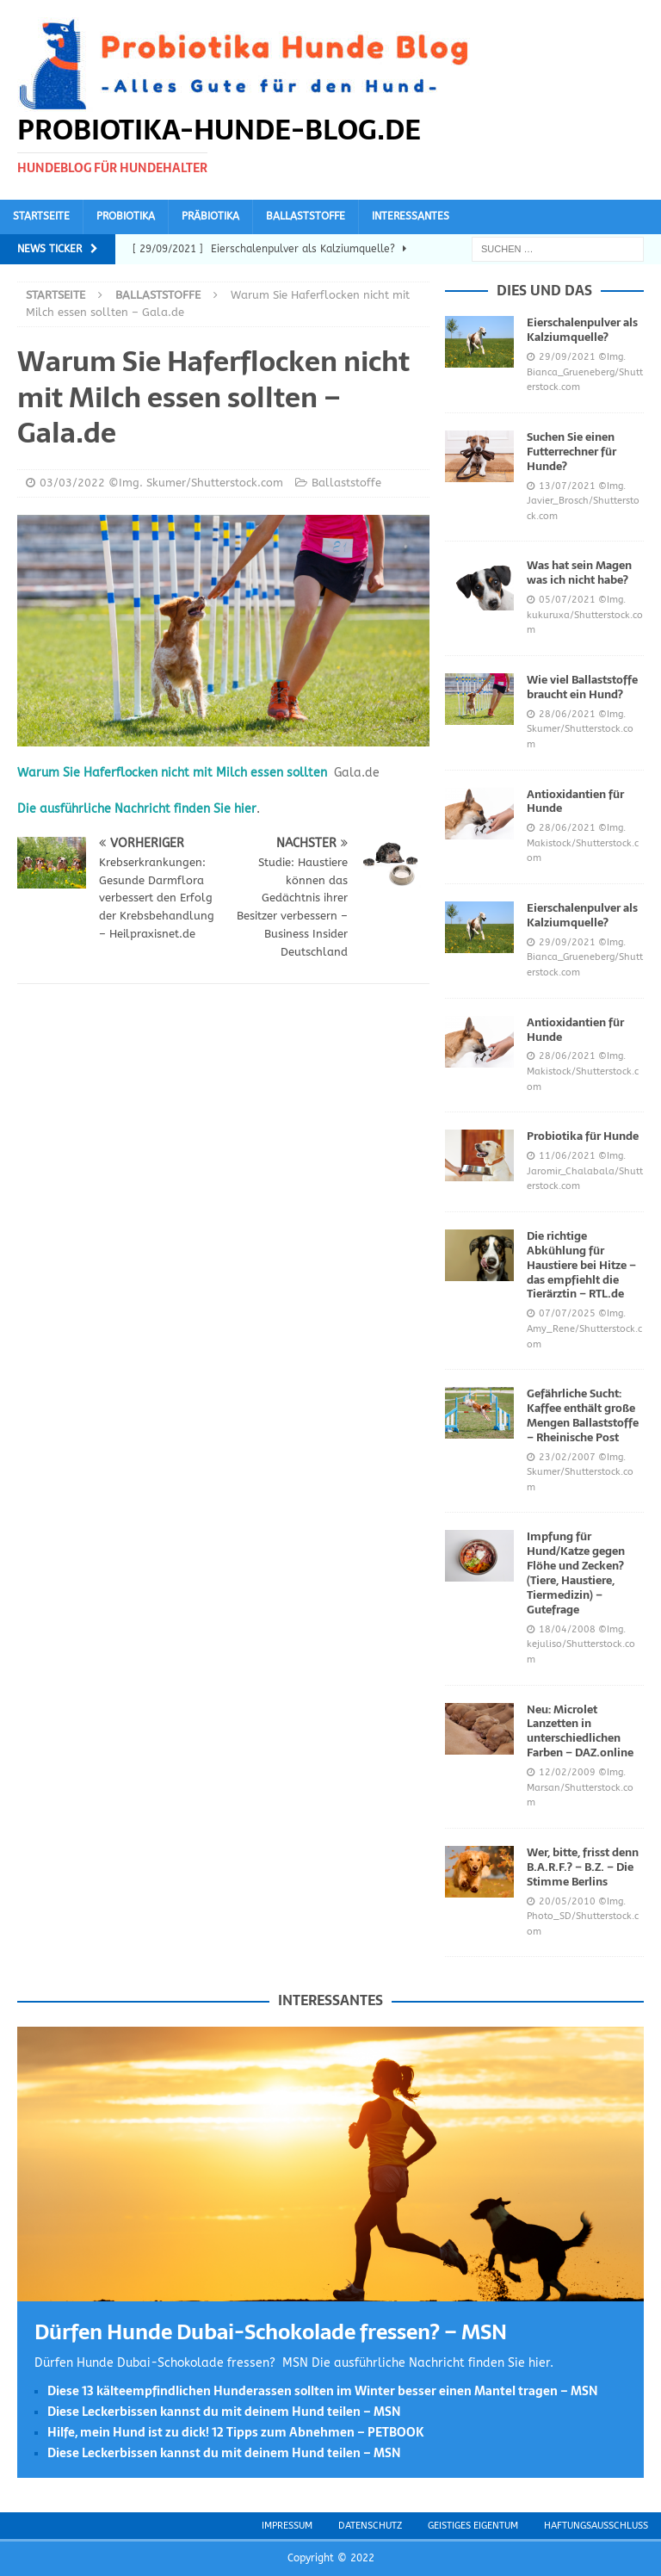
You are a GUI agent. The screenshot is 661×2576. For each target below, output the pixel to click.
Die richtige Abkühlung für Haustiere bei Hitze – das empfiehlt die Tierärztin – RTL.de (581, 1265)
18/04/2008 (567, 1629)
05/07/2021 (567, 599)
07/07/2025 (567, 1313)
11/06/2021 (567, 1155)
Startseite (41, 216)
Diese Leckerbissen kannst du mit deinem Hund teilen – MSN (224, 2411)
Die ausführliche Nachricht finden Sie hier (136, 809)
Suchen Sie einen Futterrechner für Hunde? (571, 451)
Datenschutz (370, 2525)
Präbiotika (210, 216)
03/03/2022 (72, 482)
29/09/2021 (567, 356)
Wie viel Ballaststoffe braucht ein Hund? (582, 687)
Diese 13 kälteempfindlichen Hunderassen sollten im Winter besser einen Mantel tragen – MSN (322, 2390)
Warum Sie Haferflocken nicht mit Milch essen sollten (172, 772)
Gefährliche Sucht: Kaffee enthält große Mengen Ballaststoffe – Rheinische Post (583, 1415)
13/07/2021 (567, 486)
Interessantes (410, 216)
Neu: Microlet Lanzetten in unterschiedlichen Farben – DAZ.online (580, 1731)
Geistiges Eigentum (473, 2525)
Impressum (287, 2525)
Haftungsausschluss (596, 2525)
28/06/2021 (567, 714)
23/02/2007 (567, 1457)
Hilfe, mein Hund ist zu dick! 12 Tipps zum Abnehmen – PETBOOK (235, 2432)
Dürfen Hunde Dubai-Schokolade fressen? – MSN (270, 2332)
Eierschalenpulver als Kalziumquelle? (582, 329)
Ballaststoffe (305, 216)
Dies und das (544, 290)
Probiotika (125, 216)
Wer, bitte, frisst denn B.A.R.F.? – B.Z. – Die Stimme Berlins (583, 1867)
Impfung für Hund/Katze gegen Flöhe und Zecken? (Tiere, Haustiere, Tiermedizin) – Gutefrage (576, 1572)
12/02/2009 (567, 1772)
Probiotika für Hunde (583, 1136)
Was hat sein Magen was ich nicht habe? (579, 572)
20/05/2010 (567, 1901)
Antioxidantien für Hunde (575, 801)
